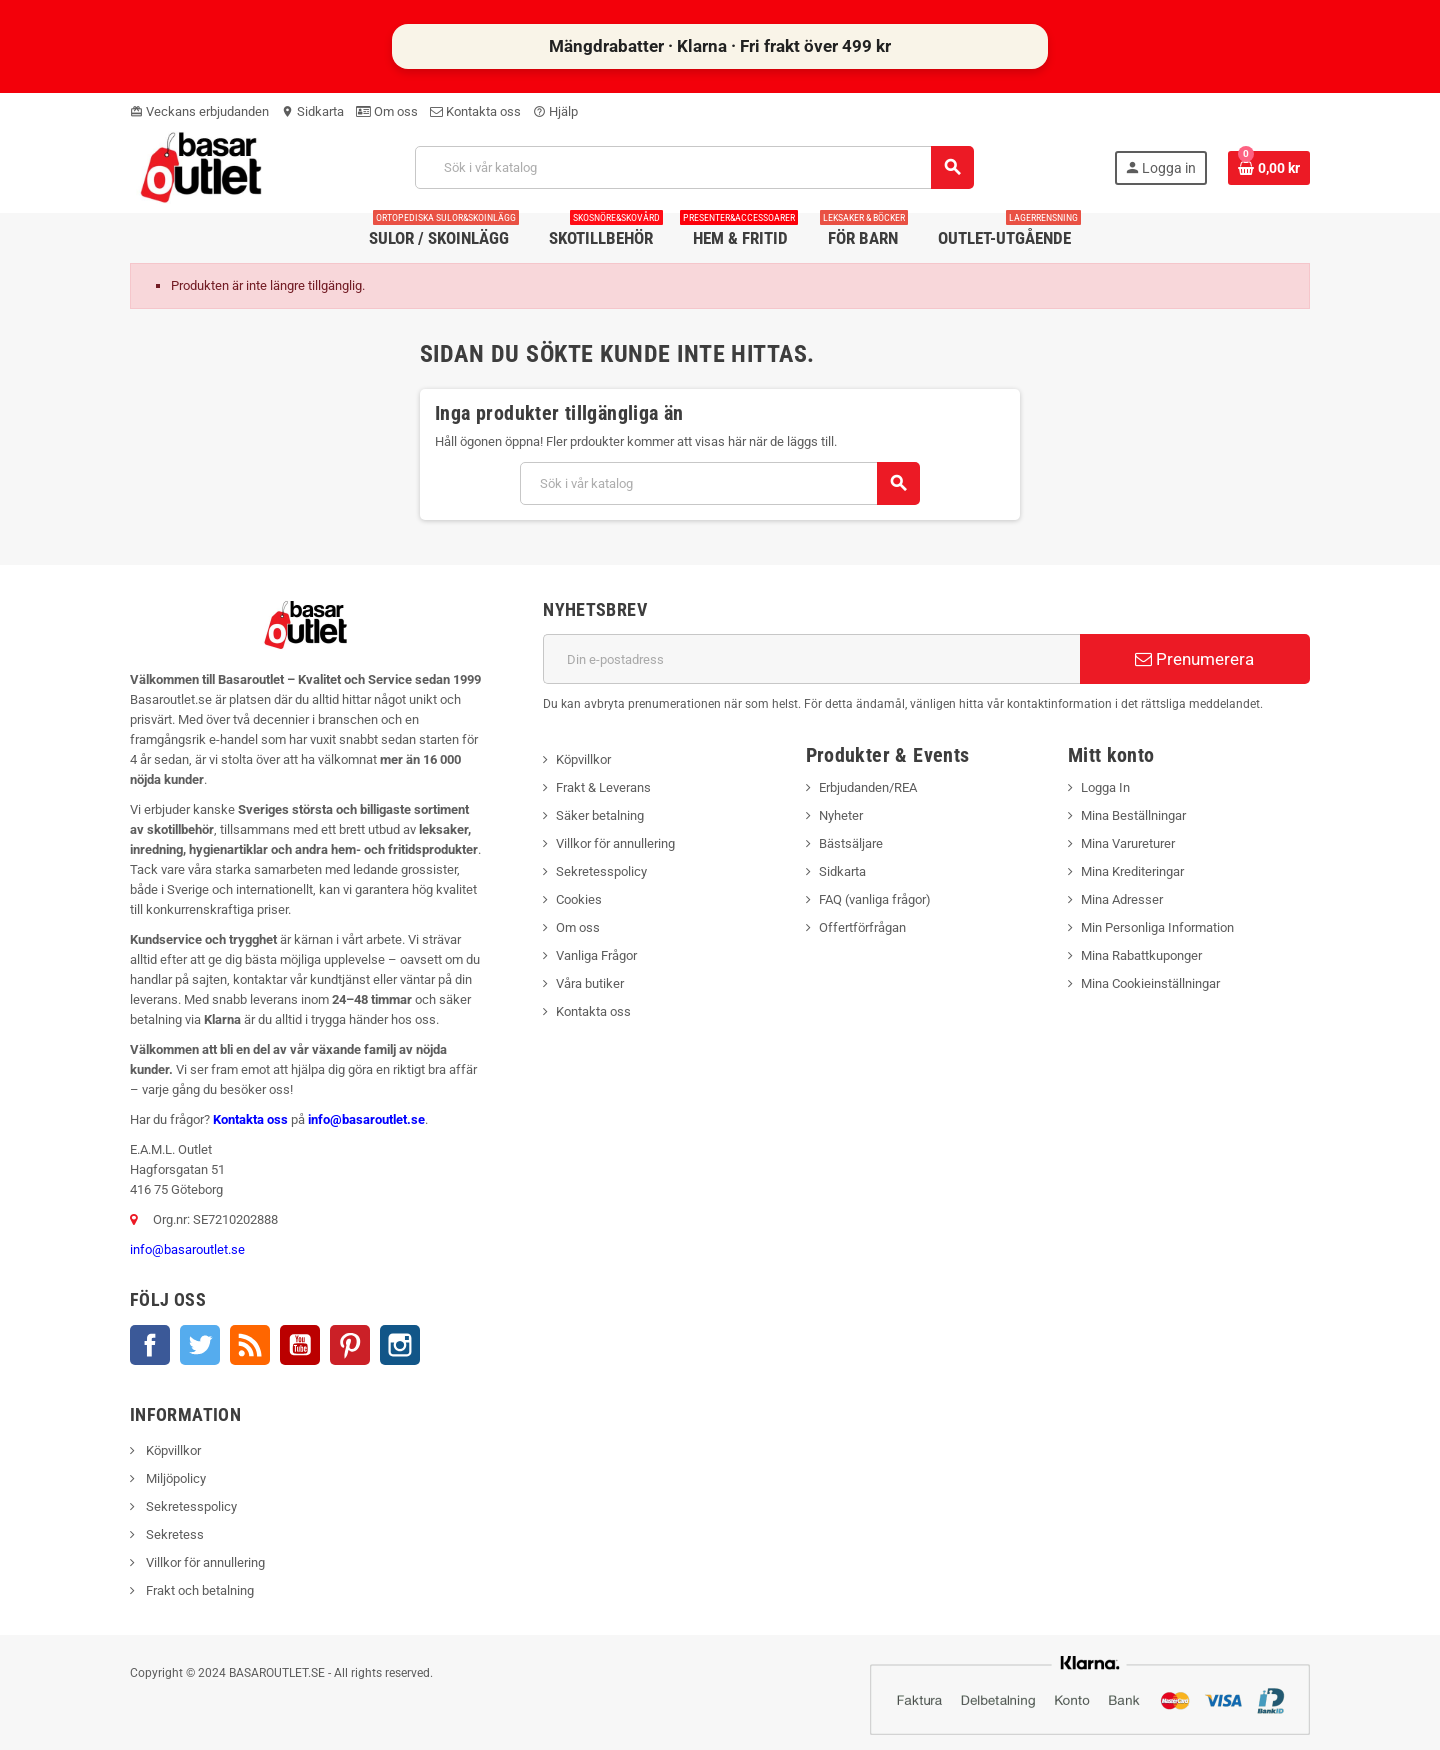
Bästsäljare (851, 843)
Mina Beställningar (1133, 815)
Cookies (579, 899)
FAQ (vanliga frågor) (875, 899)
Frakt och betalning (198, 1590)
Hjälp (555, 111)
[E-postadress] (811, 659)
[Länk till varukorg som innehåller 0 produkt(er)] (1269, 168)
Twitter (200, 1345)
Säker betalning (600, 815)
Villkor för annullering (615, 843)
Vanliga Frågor (596, 955)
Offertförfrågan (862, 927)
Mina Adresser (1122, 899)
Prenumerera (1194, 659)
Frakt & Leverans (603, 787)
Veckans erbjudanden (199, 111)
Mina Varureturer (1128, 843)
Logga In (1105, 787)
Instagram (400, 1345)
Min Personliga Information (1157, 927)
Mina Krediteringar (1132, 871)
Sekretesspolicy (601, 871)
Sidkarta (312, 111)
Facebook (150, 1345)
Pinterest (350, 1345)
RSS (250, 1345)
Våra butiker (590, 983)
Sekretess (173, 1534)
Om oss (387, 111)
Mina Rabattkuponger (1141, 955)
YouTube (300, 1345)
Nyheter (841, 815)
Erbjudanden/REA (868, 787)
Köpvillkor (583, 759)
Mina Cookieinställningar (1150, 983)
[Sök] (694, 167)
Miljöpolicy (174, 1478)
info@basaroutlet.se (366, 1119)
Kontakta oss (475, 111)
